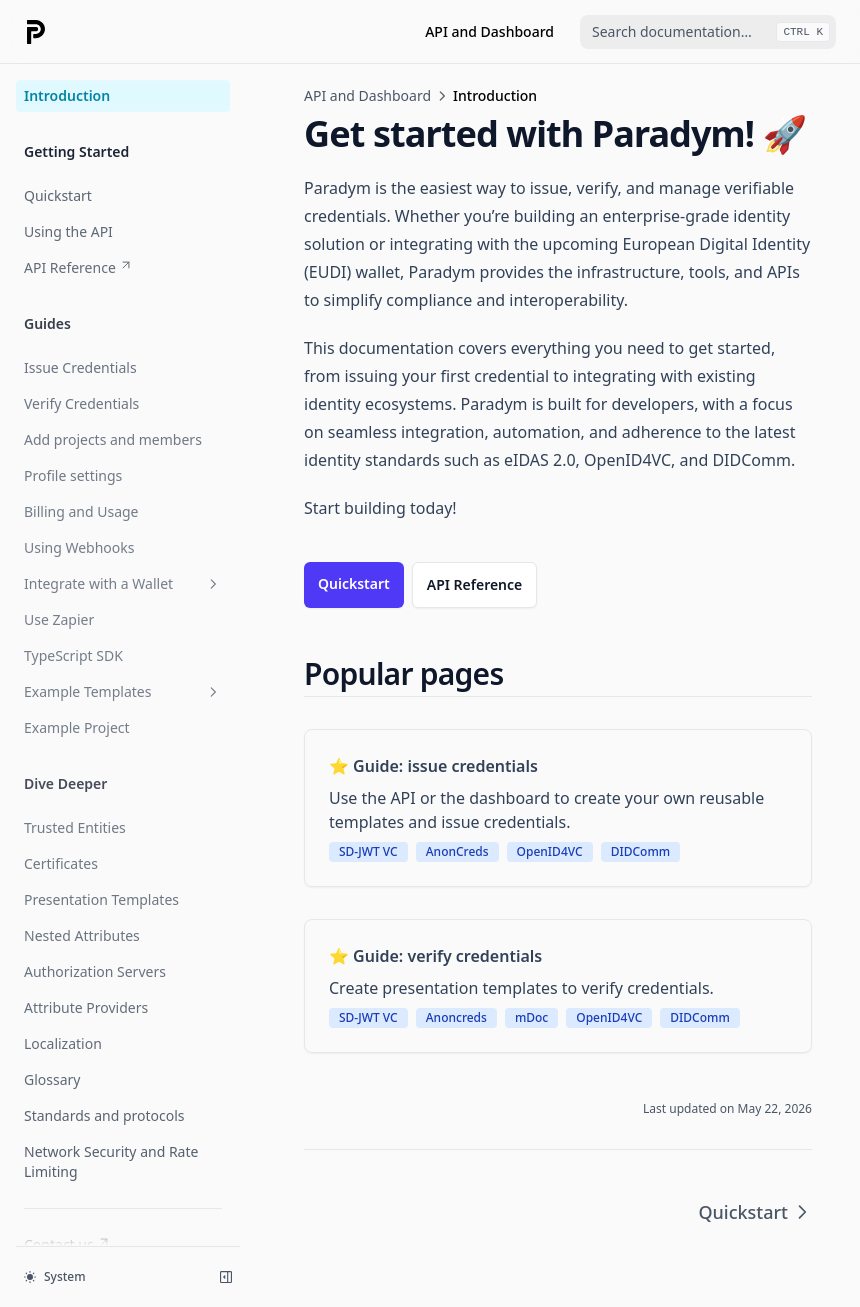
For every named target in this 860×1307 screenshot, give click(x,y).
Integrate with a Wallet (123, 583)
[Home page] (36, 32)
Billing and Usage (81, 511)
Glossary (52, 1079)
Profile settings (73, 475)
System (55, 1276)
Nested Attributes (82, 935)
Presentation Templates (101, 899)
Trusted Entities (75, 827)
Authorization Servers (95, 971)
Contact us (67, 1244)
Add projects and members (113, 439)
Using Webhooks (79, 547)
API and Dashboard (489, 31)
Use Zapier (59, 619)
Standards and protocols (104, 1115)
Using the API (68, 231)
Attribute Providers (86, 1007)
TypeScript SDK (73, 655)
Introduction (67, 95)
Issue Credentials (80, 367)
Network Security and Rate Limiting (111, 1161)
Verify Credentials (81, 403)
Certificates (61, 863)
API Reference (78, 267)
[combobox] (708, 32)
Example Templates (123, 691)
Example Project (77, 727)
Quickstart (58, 195)
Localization (63, 1043)
